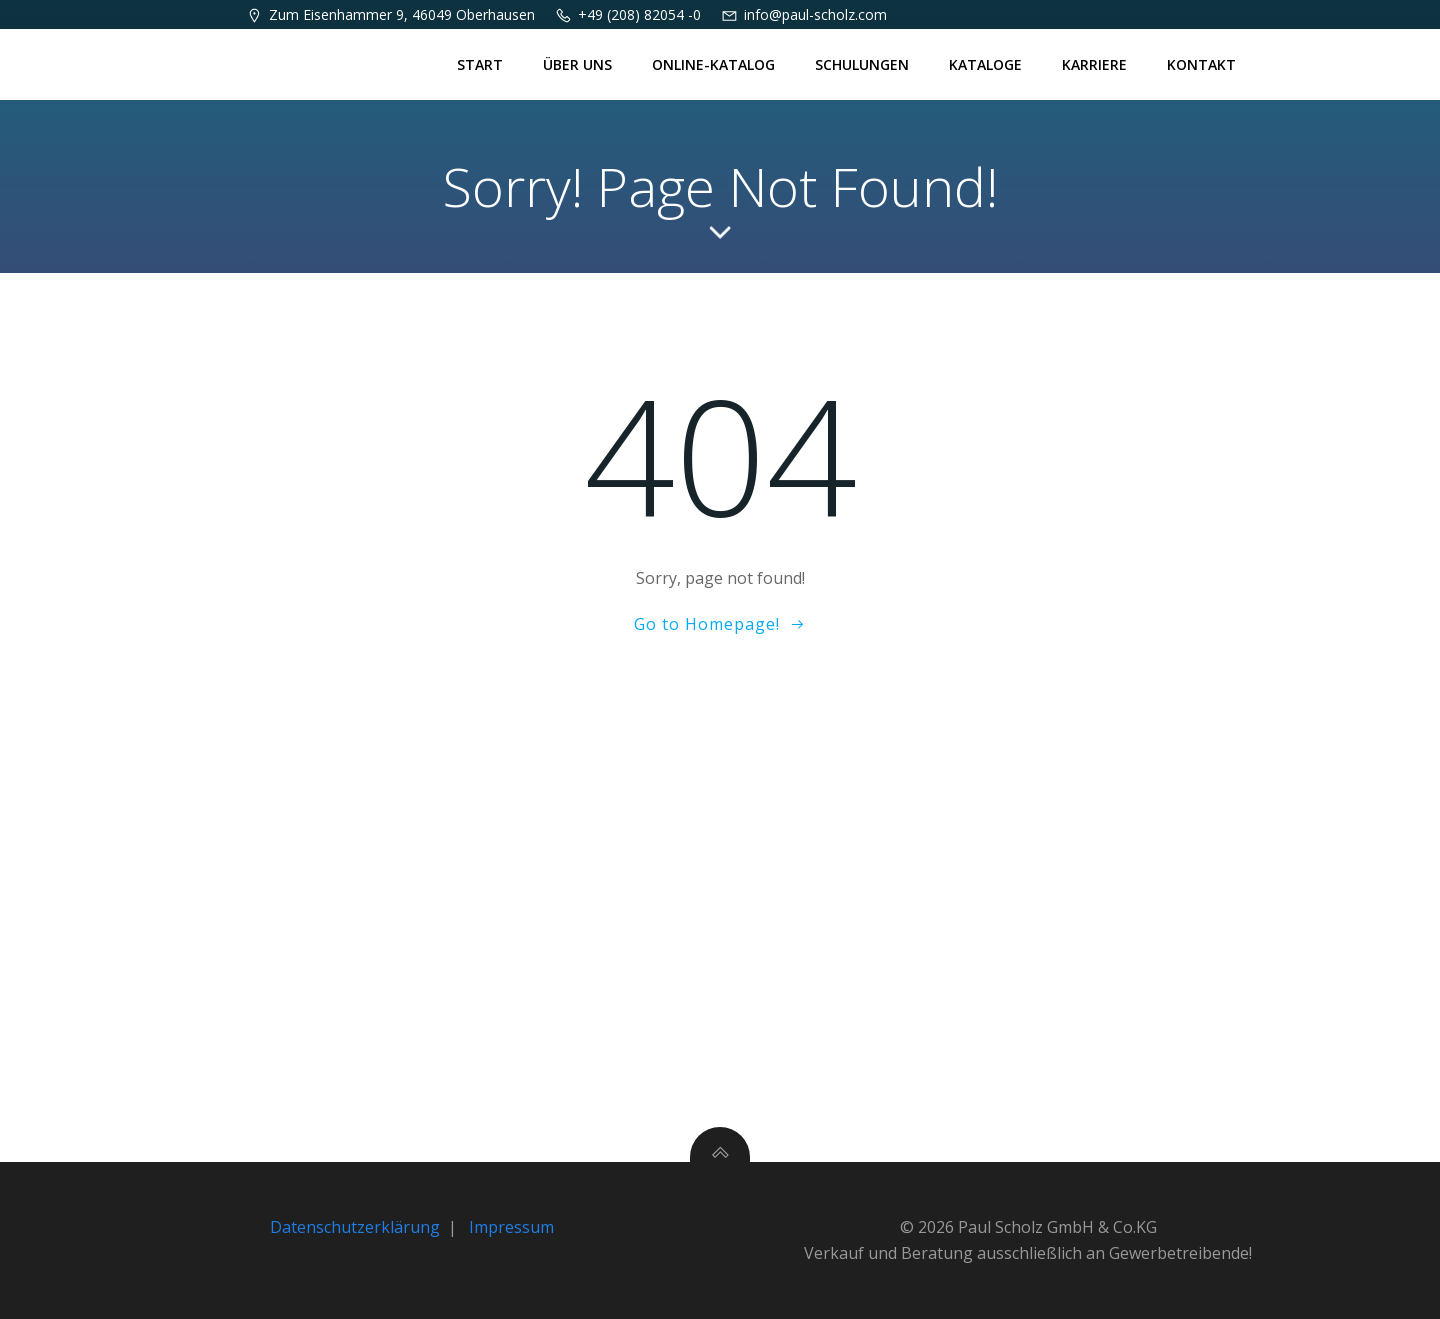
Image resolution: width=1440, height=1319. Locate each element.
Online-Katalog (713, 64)
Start (480, 64)
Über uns (577, 64)
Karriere (1094, 64)
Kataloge (985, 64)
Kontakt (1201, 64)
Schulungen (862, 64)
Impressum (511, 1227)
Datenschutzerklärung (355, 1227)
